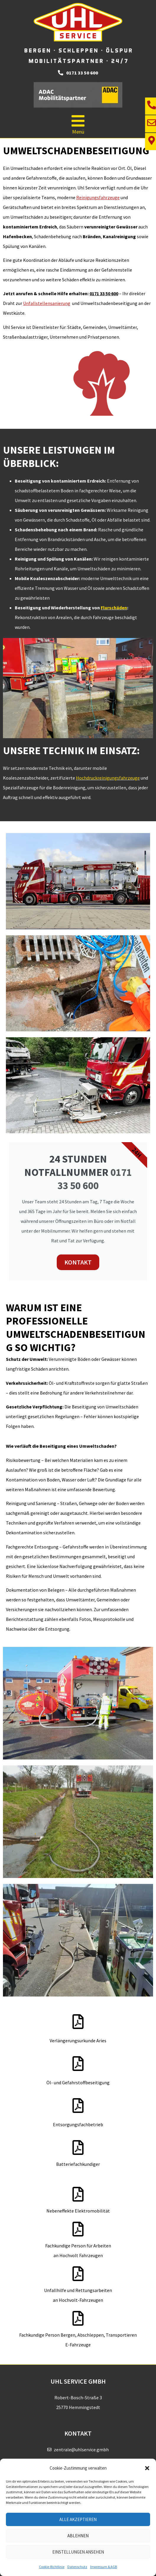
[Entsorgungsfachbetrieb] (78, 2105)
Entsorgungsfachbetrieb (78, 2124)
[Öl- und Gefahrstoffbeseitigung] (78, 2063)
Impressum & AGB (103, 2566)
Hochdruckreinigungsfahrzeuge (108, 778)
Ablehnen (78, 2535)
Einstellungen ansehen (78, 2552)
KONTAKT (78, 1262)
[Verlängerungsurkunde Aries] (78, 2021)
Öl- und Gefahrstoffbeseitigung (78, 2082)
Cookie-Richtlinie (51, 2566)
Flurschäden (114, 608)
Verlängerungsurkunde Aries (78, 2040)
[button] (147, 2468)
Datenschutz (77, 2566)
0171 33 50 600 (94, 1179)
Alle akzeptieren (78, 2519)
